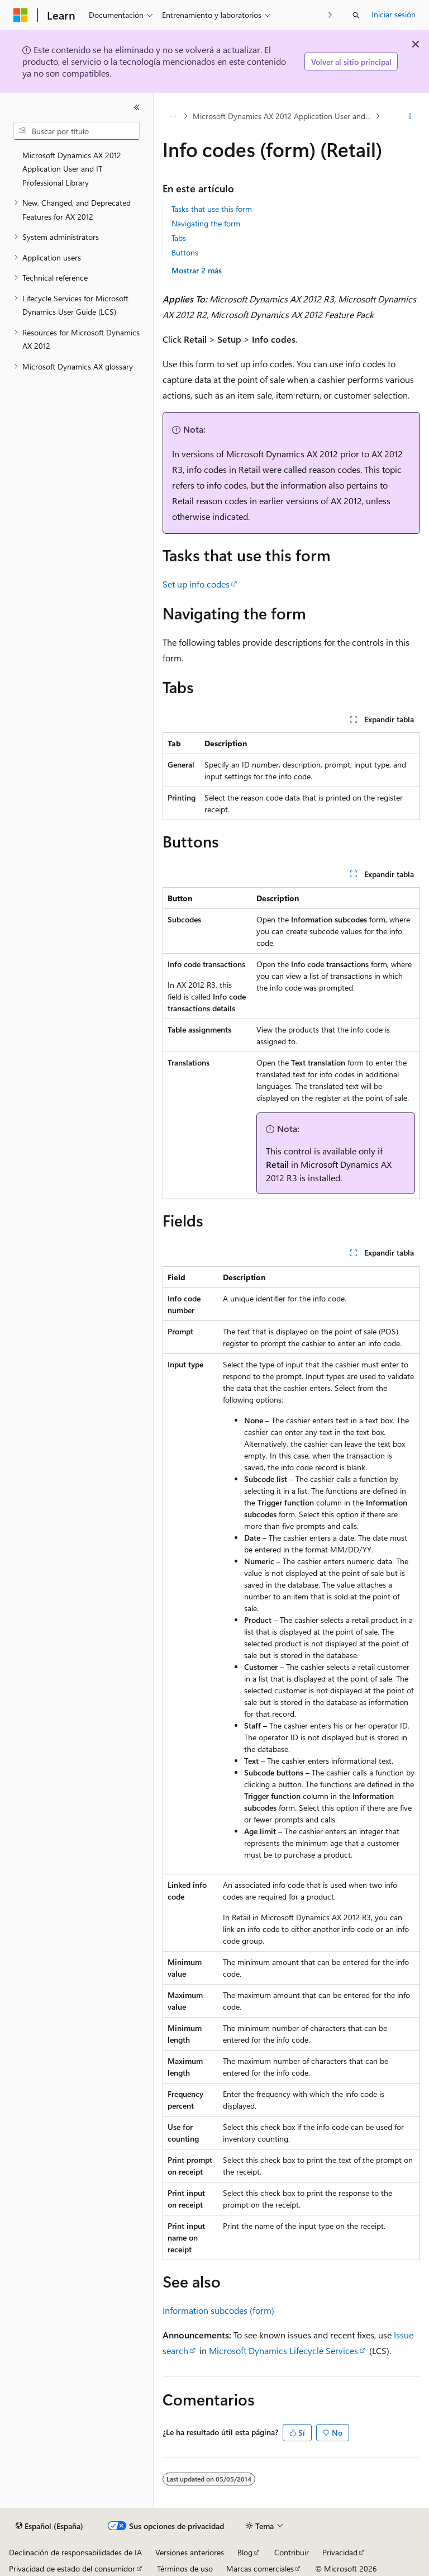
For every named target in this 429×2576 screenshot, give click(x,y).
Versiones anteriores (189, 2552)
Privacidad (340, 2552)
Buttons (184, 252)
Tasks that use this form (211, 208)
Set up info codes (196, 584)
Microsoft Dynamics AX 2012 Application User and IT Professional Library (283, 116)
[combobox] (76, 131)
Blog (244, 2552)
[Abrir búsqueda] (356, 15)
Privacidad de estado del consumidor (72, 2568)
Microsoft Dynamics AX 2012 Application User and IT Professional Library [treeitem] (71, 169)
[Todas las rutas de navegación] (172, 116)
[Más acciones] (410, 116)
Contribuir (291, 2552)
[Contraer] (137, 107)
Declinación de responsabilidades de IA (75, 2552)
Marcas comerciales (260, 2568)
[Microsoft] (20, 15)
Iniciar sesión (393, 14)
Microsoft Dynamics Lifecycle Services (283, 2350)
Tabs (178, 238)
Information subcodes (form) (218, 2310)
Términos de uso (185, 2568)
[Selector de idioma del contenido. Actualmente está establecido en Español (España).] (49, 2526)
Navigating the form (205, 223)
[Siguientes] (330, 15)
